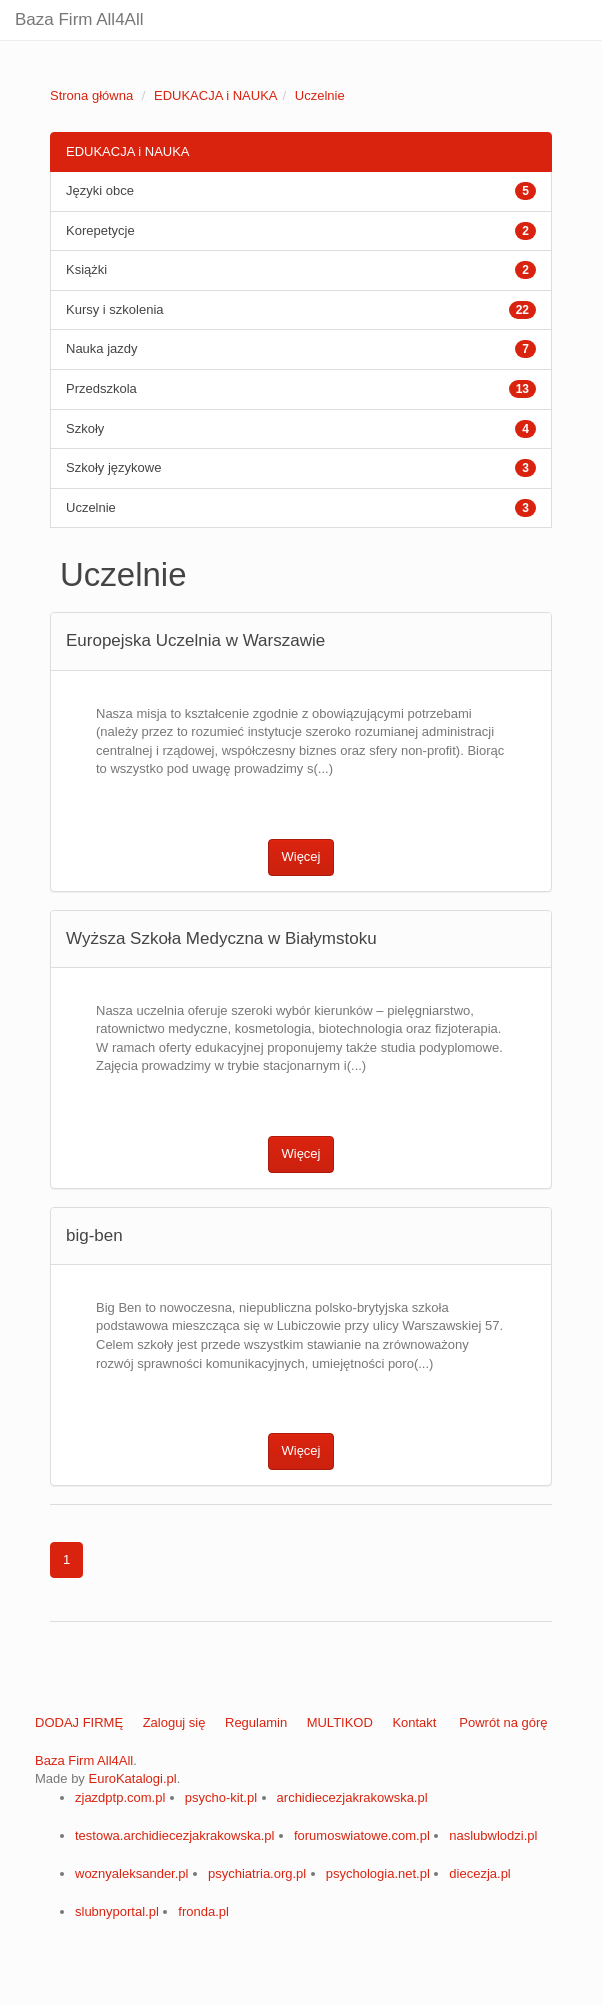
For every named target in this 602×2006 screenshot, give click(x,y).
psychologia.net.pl (378, 1873)
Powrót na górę (503, 1722)
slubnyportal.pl (117, 1911)
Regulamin (256, 1722)
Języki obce (100, 190)
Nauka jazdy (102, 348)
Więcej (300, 856)
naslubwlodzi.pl (493, 1835)
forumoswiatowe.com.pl (362, 1835)
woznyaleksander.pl (131, 1873)
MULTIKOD (340, 1722)
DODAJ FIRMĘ (79, 1722)
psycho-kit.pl (221, 1797)
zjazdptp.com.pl (120, 1797)
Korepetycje (100, 230)
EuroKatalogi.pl (132, 1778)
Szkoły (85, 428)
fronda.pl (203, 1911)
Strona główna (91, 95)
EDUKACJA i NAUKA (216, 95)
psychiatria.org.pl (257, 1873)
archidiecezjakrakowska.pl (352, 1797)
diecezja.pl (479, 1873)
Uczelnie (320, 95)
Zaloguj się (174, 1722)
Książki (86, 269)
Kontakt (414, 1722)
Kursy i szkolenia (115, 309)
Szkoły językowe (113, 467)
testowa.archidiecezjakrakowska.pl (174, 1835)
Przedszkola (101, 388)
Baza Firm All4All (79, 19)
